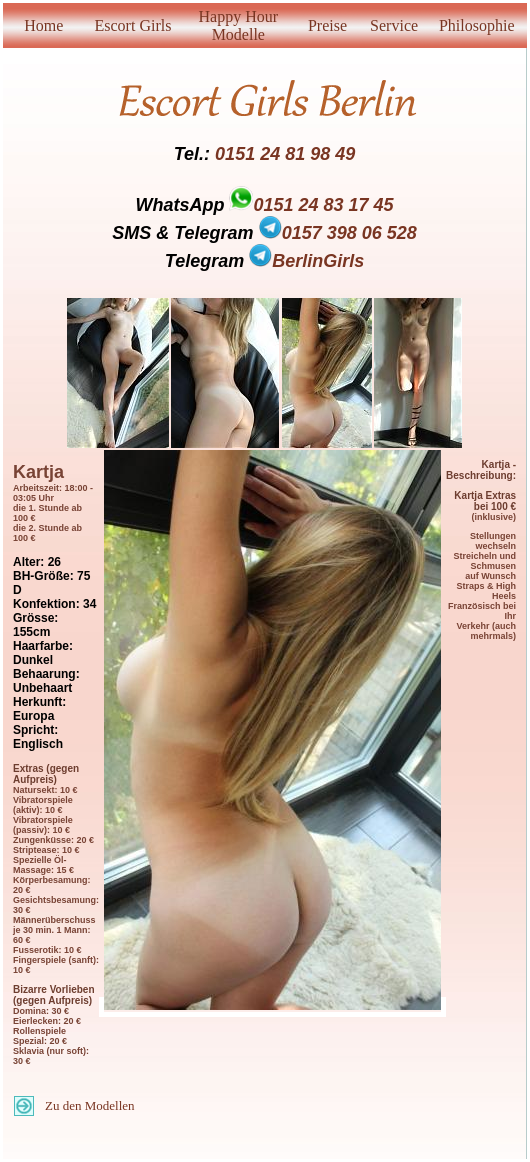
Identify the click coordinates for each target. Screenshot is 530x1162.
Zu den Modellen (90, 1105)
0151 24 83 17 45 (323, 205)
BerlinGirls (306, 261)
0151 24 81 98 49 (285, 154)
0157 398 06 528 (338, 233)
